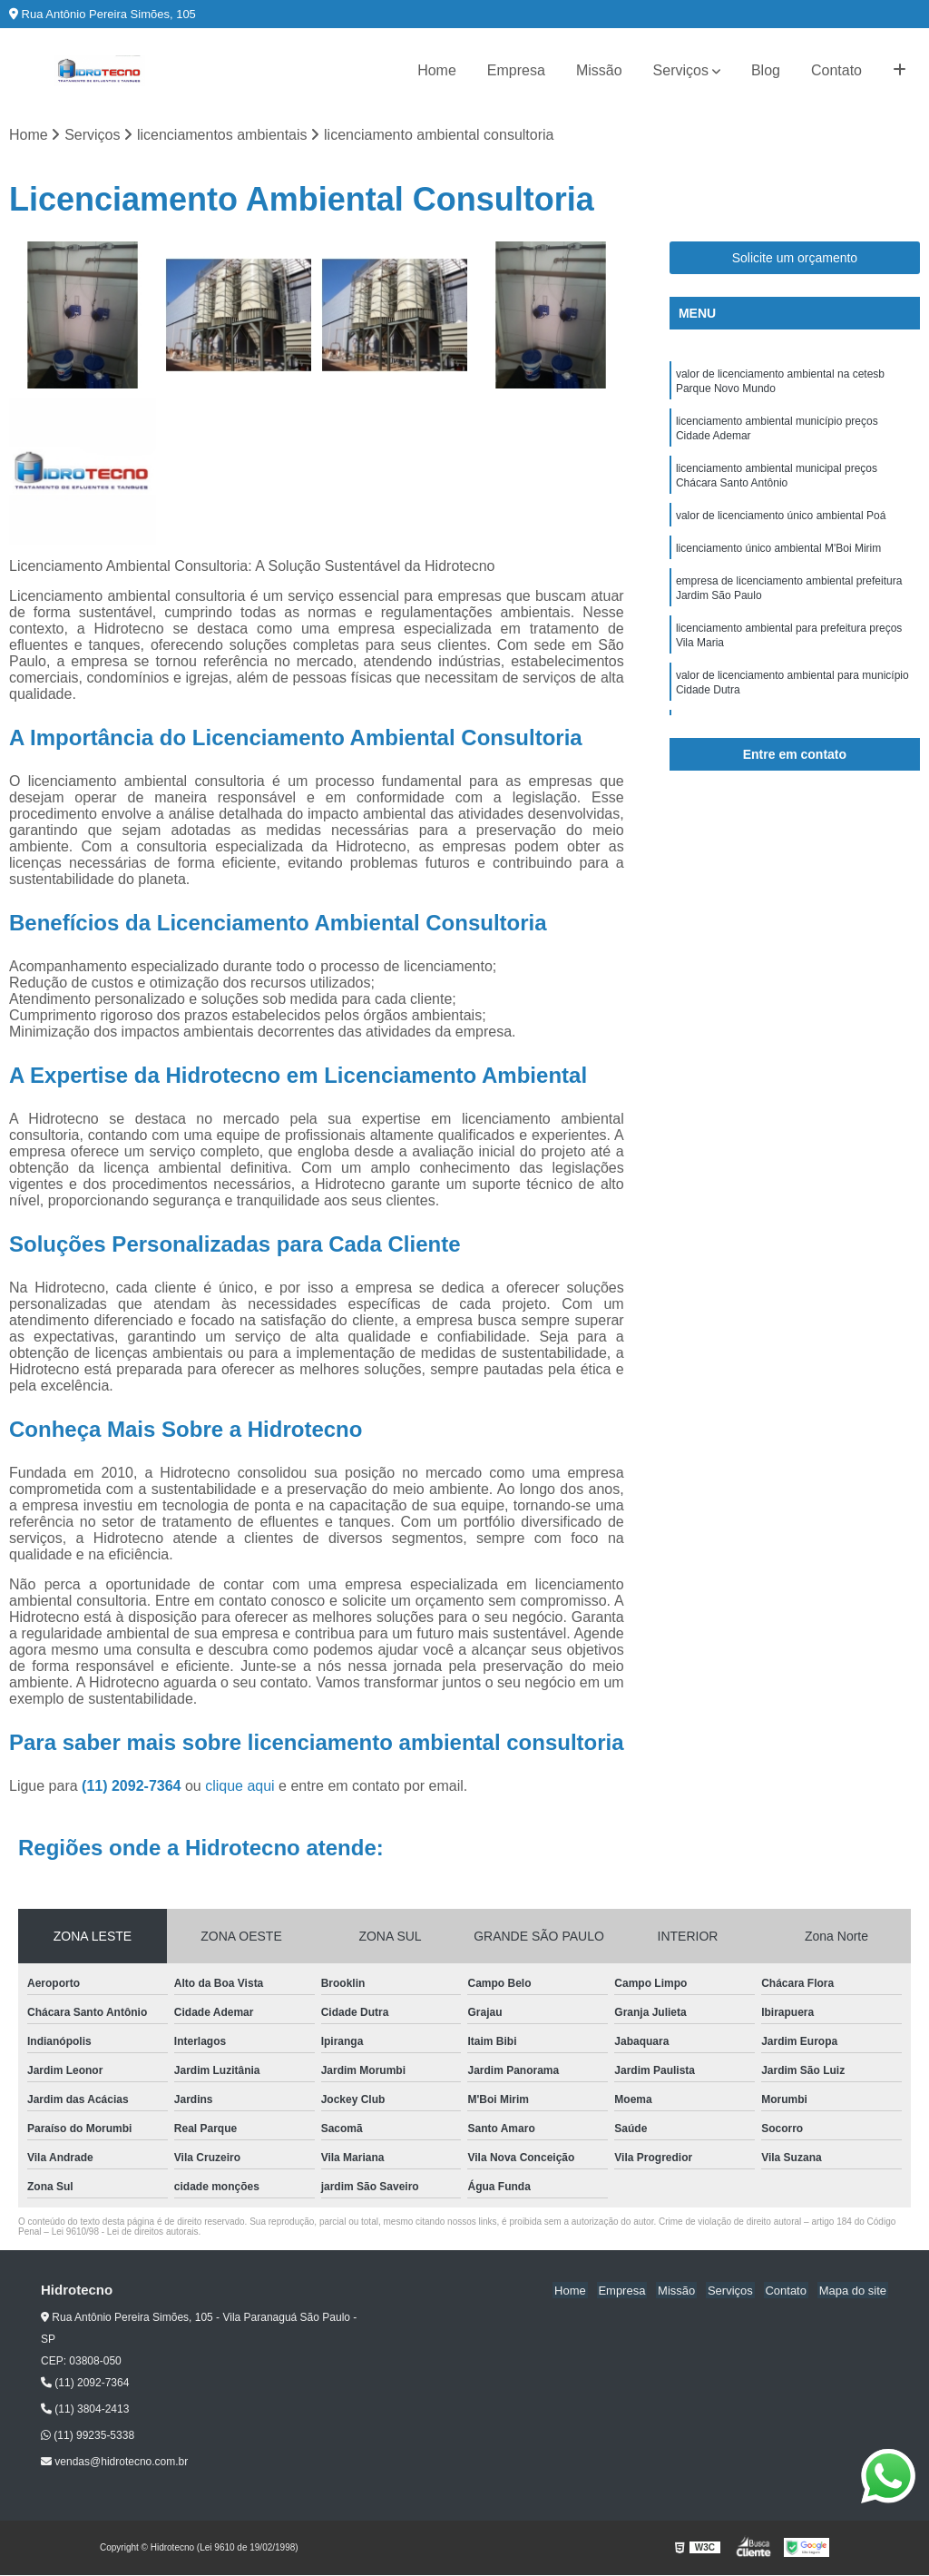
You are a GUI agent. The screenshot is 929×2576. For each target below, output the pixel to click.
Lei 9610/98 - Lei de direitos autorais (125, 2232)
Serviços (681, 70)
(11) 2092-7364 (133, 1786)
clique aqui (240, 1786)
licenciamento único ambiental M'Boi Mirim (778, 562)
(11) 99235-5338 (87, 2436)
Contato (836, 70)
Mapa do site (853, 2291)
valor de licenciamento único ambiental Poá (780, 528)
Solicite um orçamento (795, 258)
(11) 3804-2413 (85, 2410)
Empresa (516, 70)
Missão (599, 70)
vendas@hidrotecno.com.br (114, 2462)
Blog (765, 70)
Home (436, 70)
